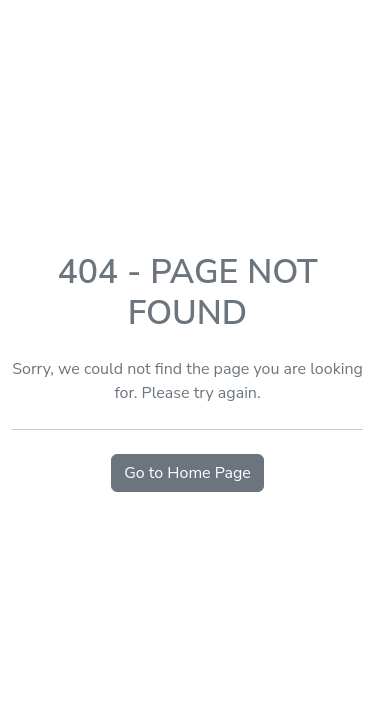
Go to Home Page (187, 473)
